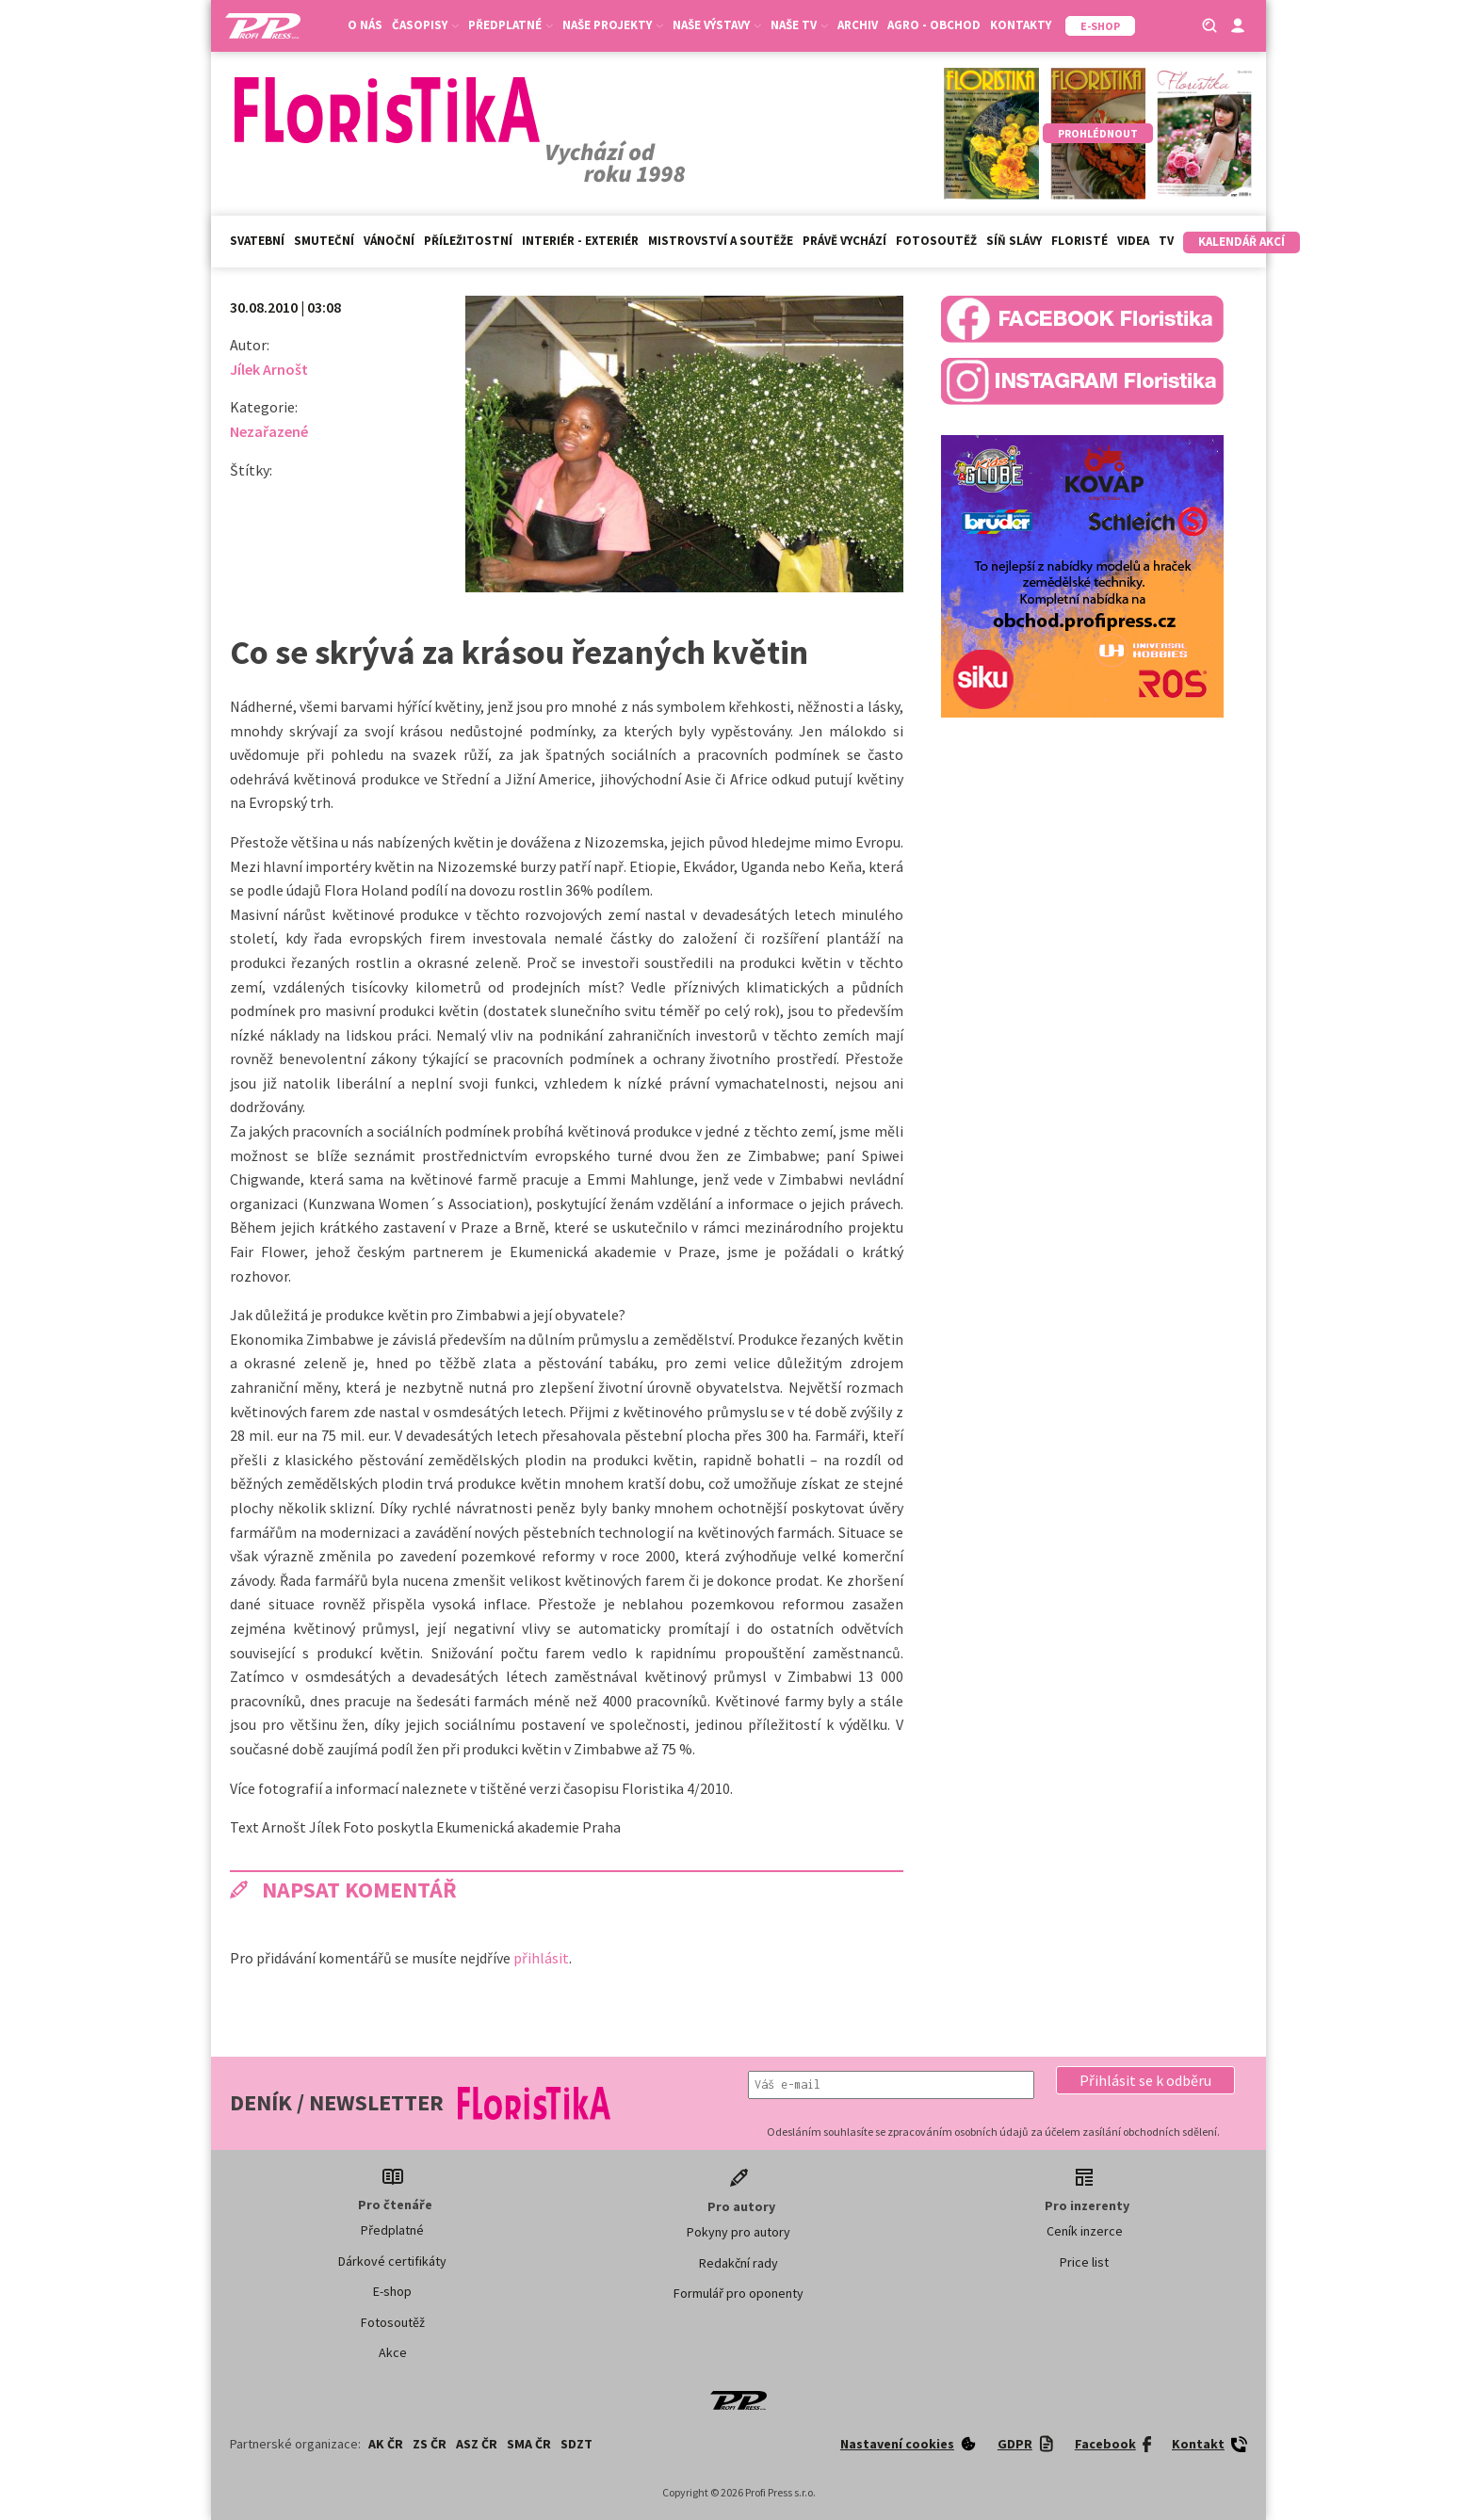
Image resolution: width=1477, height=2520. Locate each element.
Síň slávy (1014, 241)
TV (1166, 241)
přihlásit (541, 1957)
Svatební (257, 241)
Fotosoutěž (936, 241)
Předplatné (510, 25)
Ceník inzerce (1085, 2230)
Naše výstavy (717, 25)
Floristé (1079, 241)
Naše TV (799, 25)
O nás (365, 25)
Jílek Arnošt (269, 369)
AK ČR (385, 2443)
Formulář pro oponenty (738, 2293)
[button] (1145, 2080)
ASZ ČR (476, 2443)
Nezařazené (269, 431)
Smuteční (324, 241)
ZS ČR (429, 2443)
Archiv (857, 25)
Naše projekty (612, 25)
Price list (1084, 2261)
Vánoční (389, 241)
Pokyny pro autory (738, 2231)
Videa (1133, 241)
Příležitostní (468, 241)
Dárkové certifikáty (392, 2261)
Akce (393, 2352)
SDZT (576, 2443)
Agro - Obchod (934, 25)
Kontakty (1020, 25)
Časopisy (425, 25)
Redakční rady (738, 2262)
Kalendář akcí (1241, 242)
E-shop (392, 2291)
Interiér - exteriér (580, 241)
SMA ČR (529, 2443)
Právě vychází (844, 241)
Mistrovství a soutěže (720, 241)
